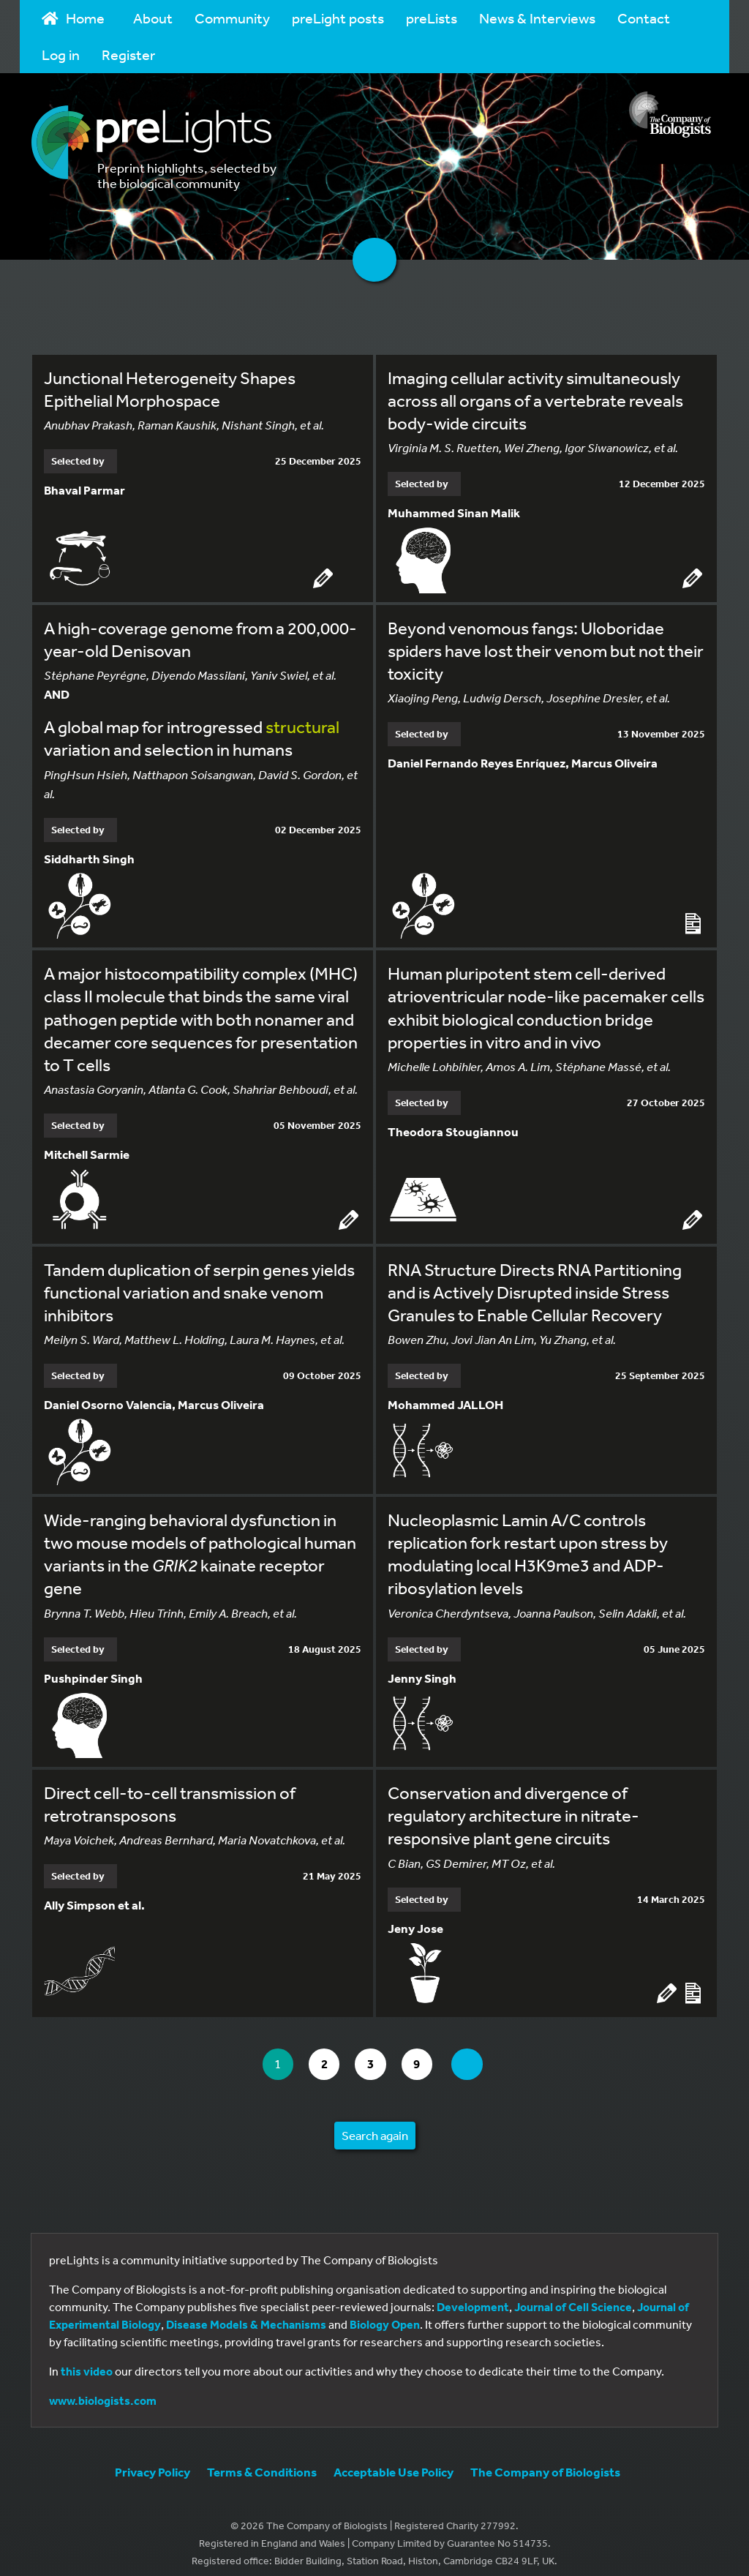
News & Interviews (537, 18)
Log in (61, 54)
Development (473, 2295)
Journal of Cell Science (573, 2295)
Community (232, 18)
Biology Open (385, 2313)
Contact (643, 18)
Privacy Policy (152, 2460)
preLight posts (338, 18)
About (153, 18)
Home (73, 18)
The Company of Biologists (545, 2460)
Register (128, 54)
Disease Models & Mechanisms (246, 2313)
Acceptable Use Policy (393, 2460)
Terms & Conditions (262, 2460)
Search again (375, 2124)
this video (87, 2360)
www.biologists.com (103, 2389)
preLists (431, 18)
